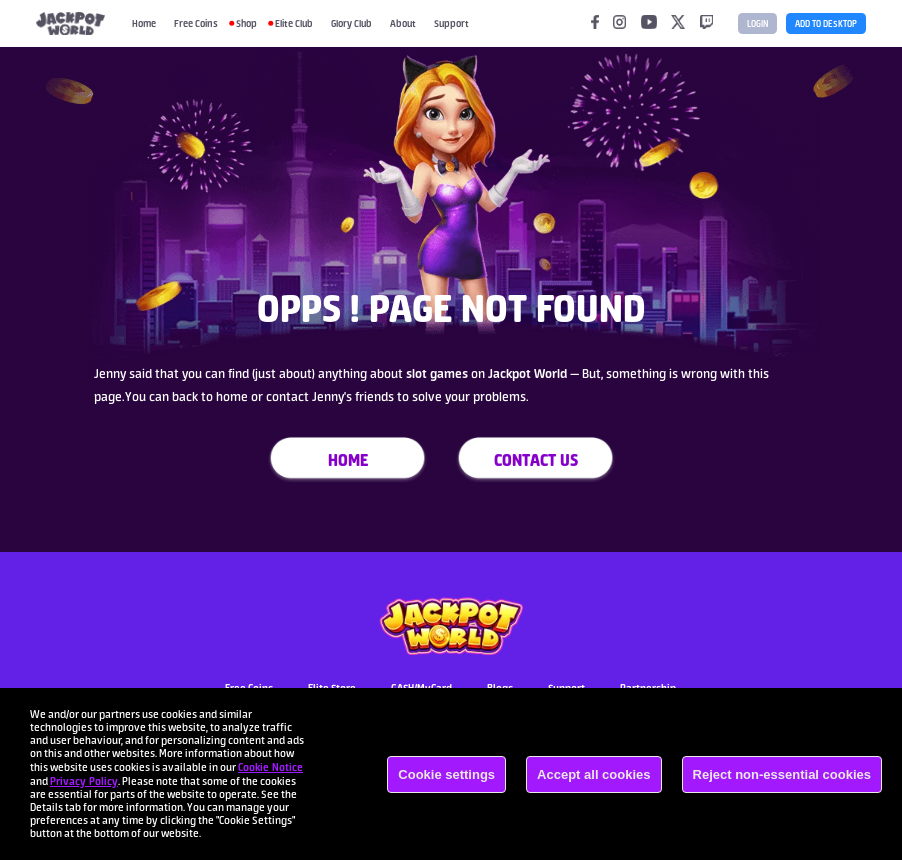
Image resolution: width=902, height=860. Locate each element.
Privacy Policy (84, 781)
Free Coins (196, 23)
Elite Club (294, 23)
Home (144, 23)
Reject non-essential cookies (782, 774)
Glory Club (351, 23)
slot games (435, 373)
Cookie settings (446, 774)
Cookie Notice (270, 767)
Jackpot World (529, 373)
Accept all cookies (593, 774)
